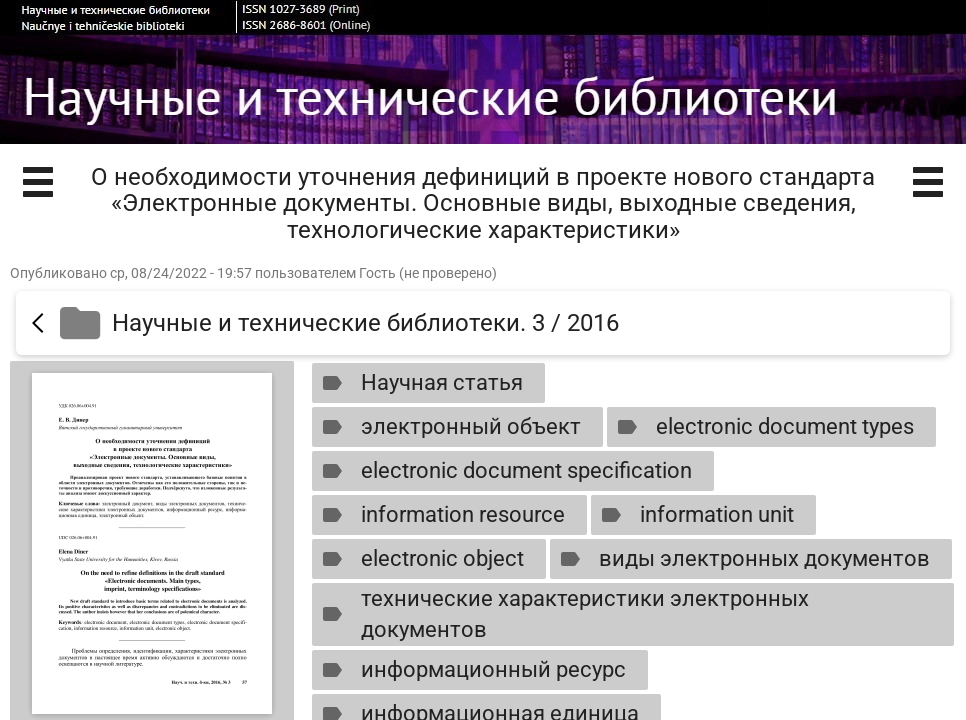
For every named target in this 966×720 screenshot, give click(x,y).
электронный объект (447, 427)
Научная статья (418, 383)
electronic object (419, 559)
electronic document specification (503, 471)
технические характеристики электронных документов (561, 614)
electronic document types (761, 427)
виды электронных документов (741, 559)
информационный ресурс (470, 670)
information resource (439, 515)
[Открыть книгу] (152, 543)
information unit (693, 515)
